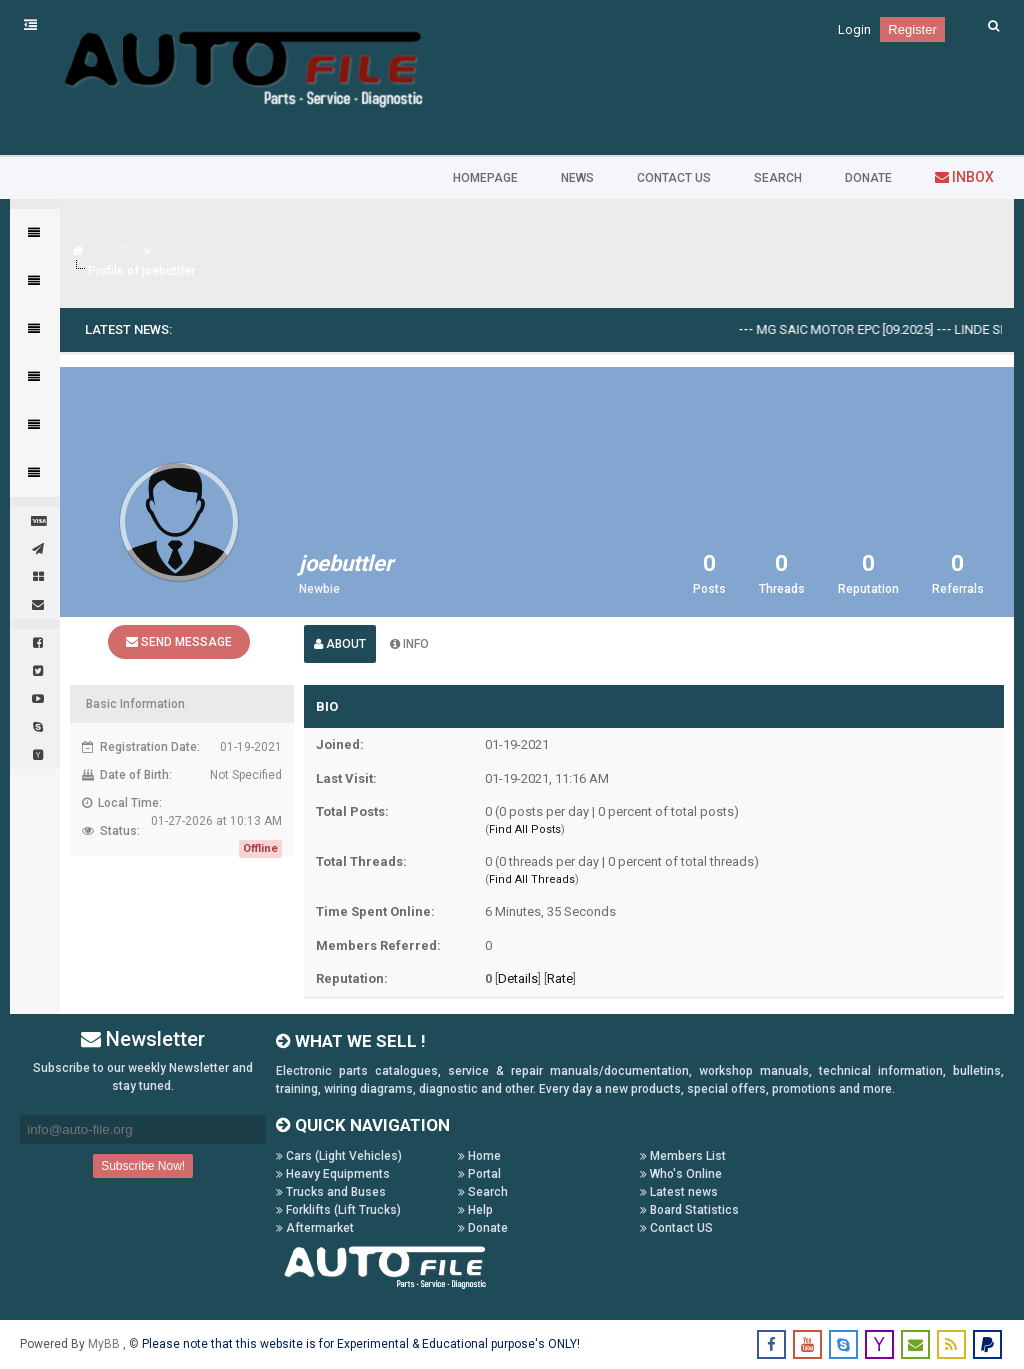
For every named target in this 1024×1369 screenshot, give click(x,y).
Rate (560, 978)
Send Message (179, 642)
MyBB (105, 1344)
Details (518, 978)
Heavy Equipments (333, 1174)
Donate (483, 1228)
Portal (479, 1174)
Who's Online (681, 1174)
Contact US (676, 1228)
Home (479, 1156)
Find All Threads (532, 879)
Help (475, 1210)
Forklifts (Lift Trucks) (338, 1210)
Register (912, 29)
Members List (683, 1156)
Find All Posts (525, 829)
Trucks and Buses (331, 1192)
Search (483, 1192)
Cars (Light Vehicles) (339, 1156)
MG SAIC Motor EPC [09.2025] (858, 329)
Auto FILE (115, 251)
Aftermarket (315, 1228)
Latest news (679, 1192)
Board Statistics (689, 1210)
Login (854, 29)
